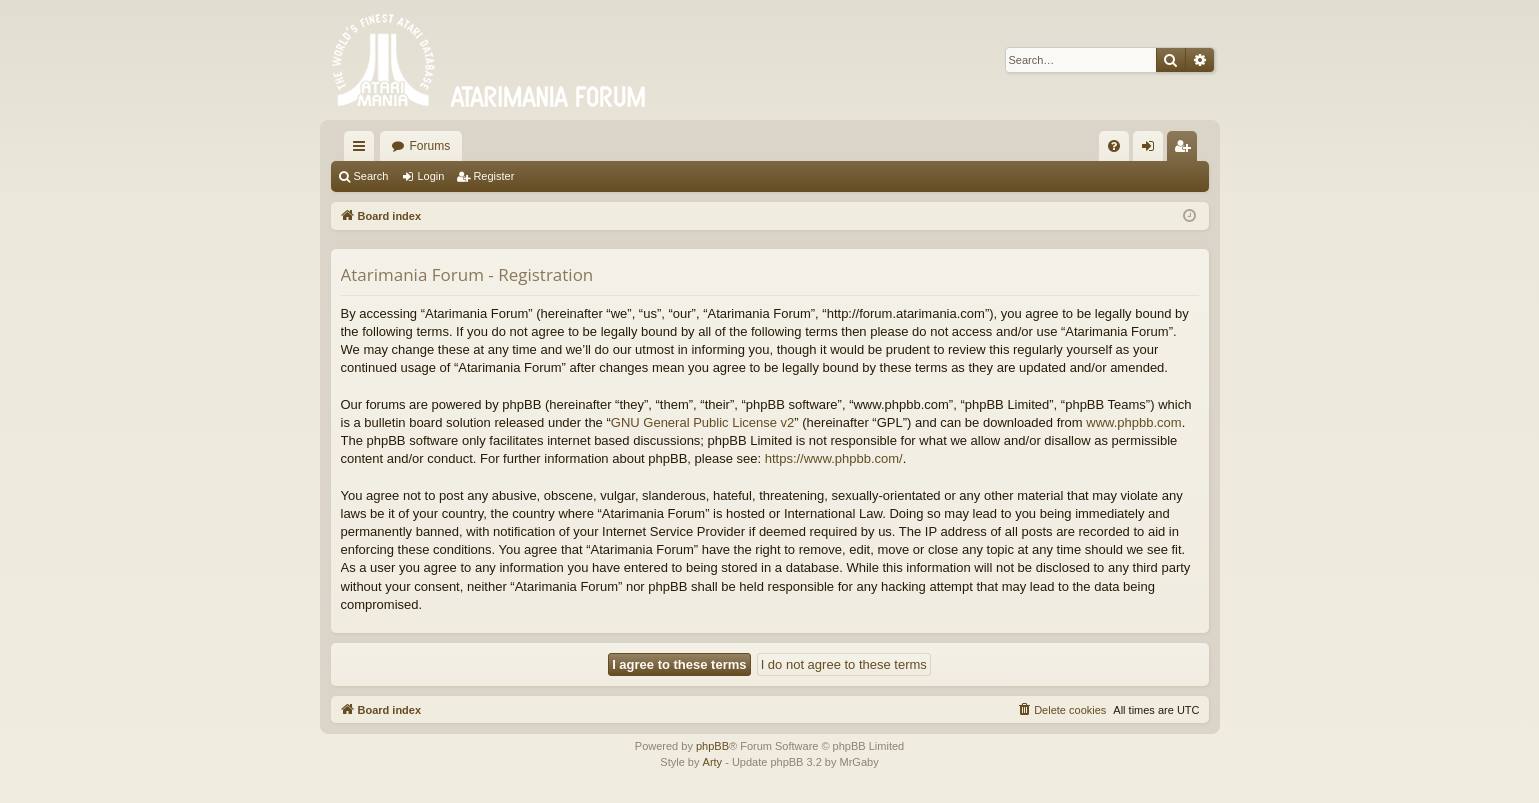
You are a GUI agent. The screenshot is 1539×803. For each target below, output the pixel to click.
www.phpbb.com (1133, 422)
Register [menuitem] (1185, 150)
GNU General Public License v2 (703, 422)
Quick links (363, 150)
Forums (430, 146)
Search (371, 176)
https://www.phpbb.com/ (834, 458)
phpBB (712, 746)
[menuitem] (1114, 146)
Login (430, 176)
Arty (713, 762)
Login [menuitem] (1151, 150)
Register (493, 176)
